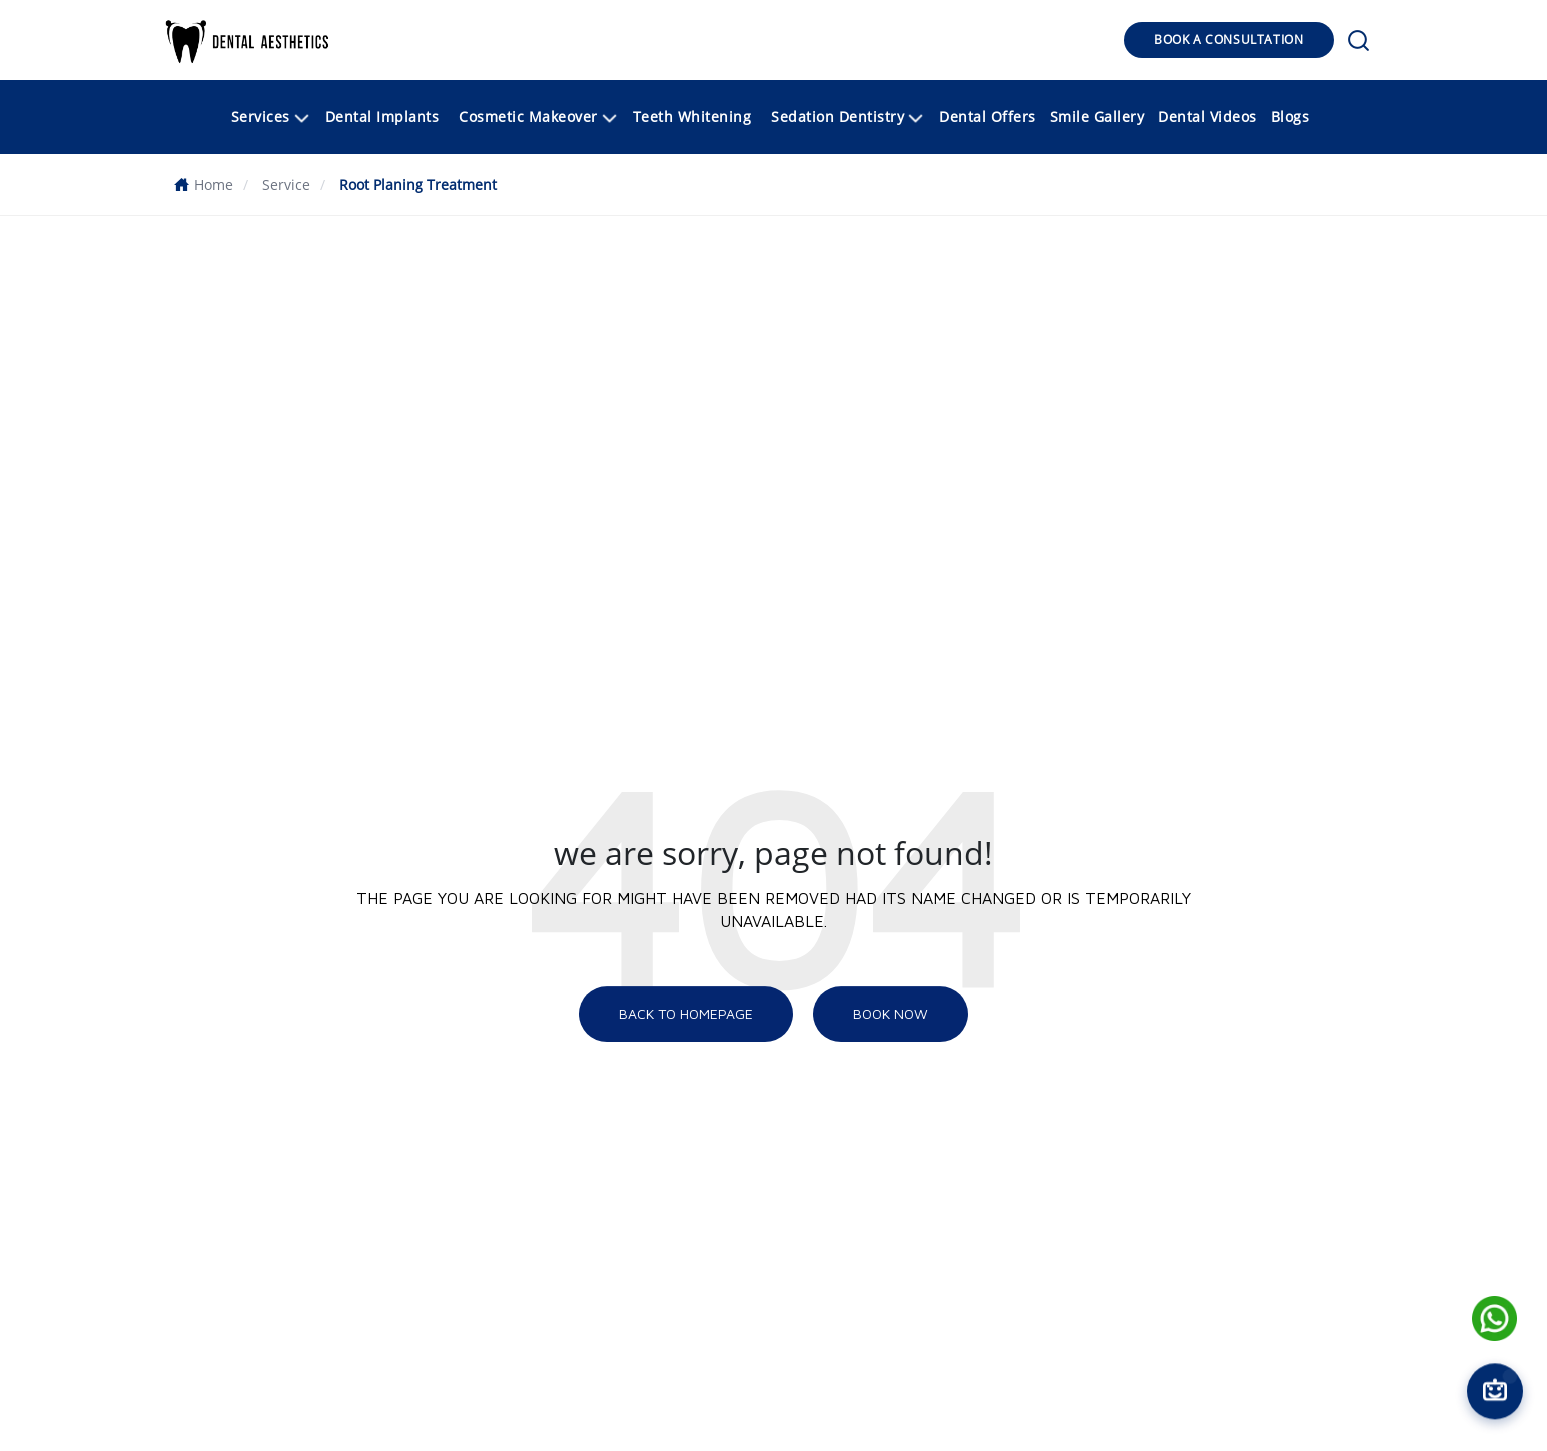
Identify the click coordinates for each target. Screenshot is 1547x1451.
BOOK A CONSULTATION (1228, 39)
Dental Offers (987, 116)
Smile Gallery (1097, 116)
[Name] (1494, 1318)
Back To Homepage (686, 1013)
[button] (247, 40)
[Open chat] (1495, 1390)
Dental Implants (382, 116)
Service (286, 184)
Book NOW (890, 1013)
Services (272, 118)
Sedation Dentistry (849, 118)
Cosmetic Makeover (540, 118)
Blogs (1290, 116)
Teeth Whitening (692, 116)
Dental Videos (1207, 116)
